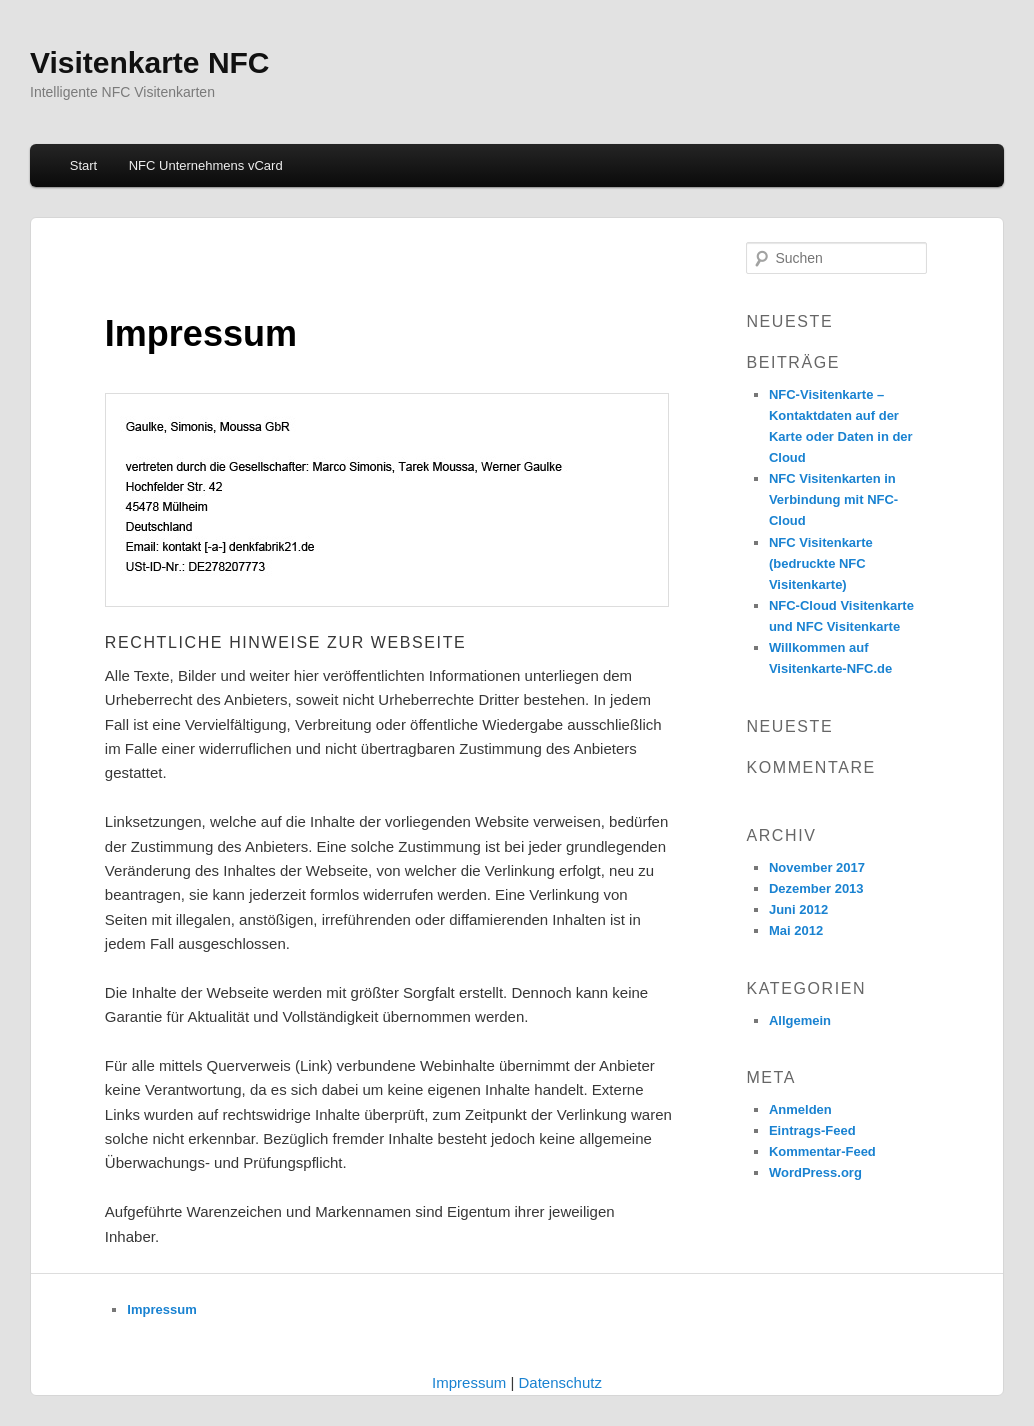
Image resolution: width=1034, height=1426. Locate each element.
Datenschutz (560, 1382)
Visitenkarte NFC (150, 62)
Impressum (161, 1309)
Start (83, 165)
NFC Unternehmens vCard (206, 165)
